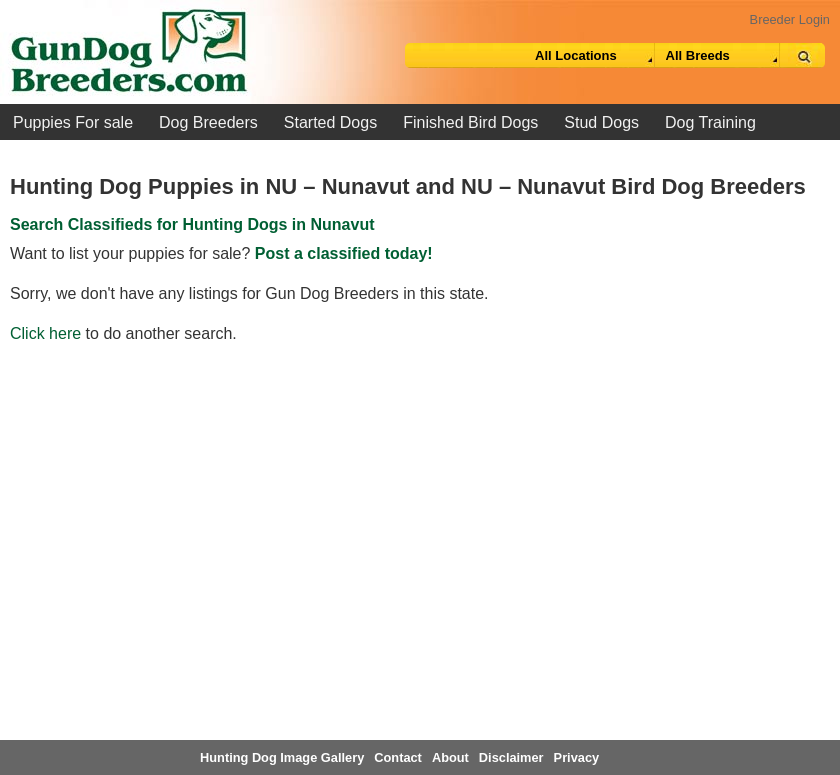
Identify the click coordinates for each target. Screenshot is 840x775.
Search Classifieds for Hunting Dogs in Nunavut (192, 224)
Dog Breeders (208, 122)
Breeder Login (790, 19)
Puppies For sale (73, 122)
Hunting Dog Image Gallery (282, 757)
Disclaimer (511, 757)
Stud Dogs (601, 122)
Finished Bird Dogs (470, 122)
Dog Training (710, 122)
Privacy (577, 757)
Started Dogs (330, 122)
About (450, 757)
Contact (398, 757)
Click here (45, 333)
